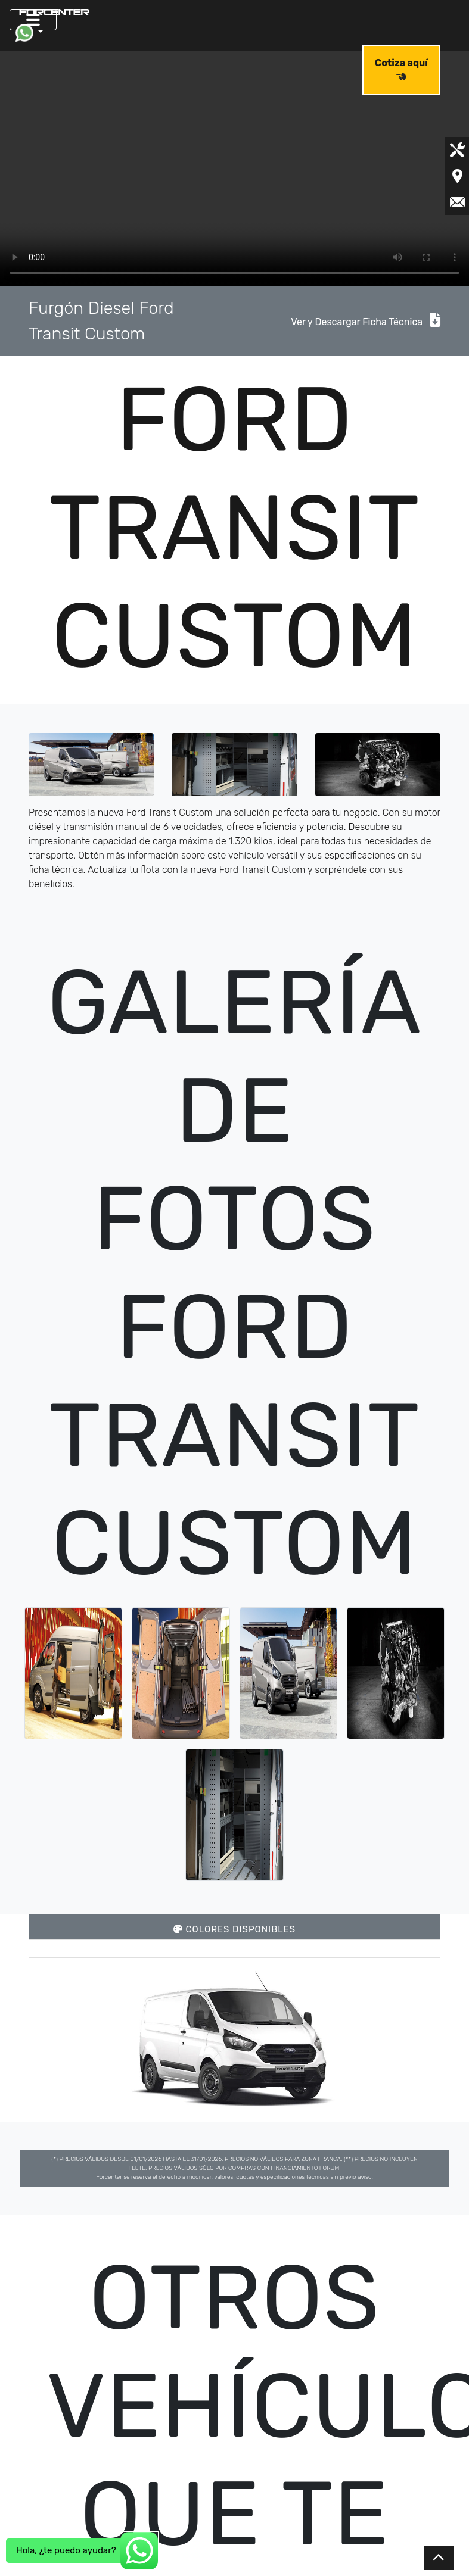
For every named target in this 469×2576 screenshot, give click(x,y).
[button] (29, 32)
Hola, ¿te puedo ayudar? (66, 2550)
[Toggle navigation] (33, 19)
